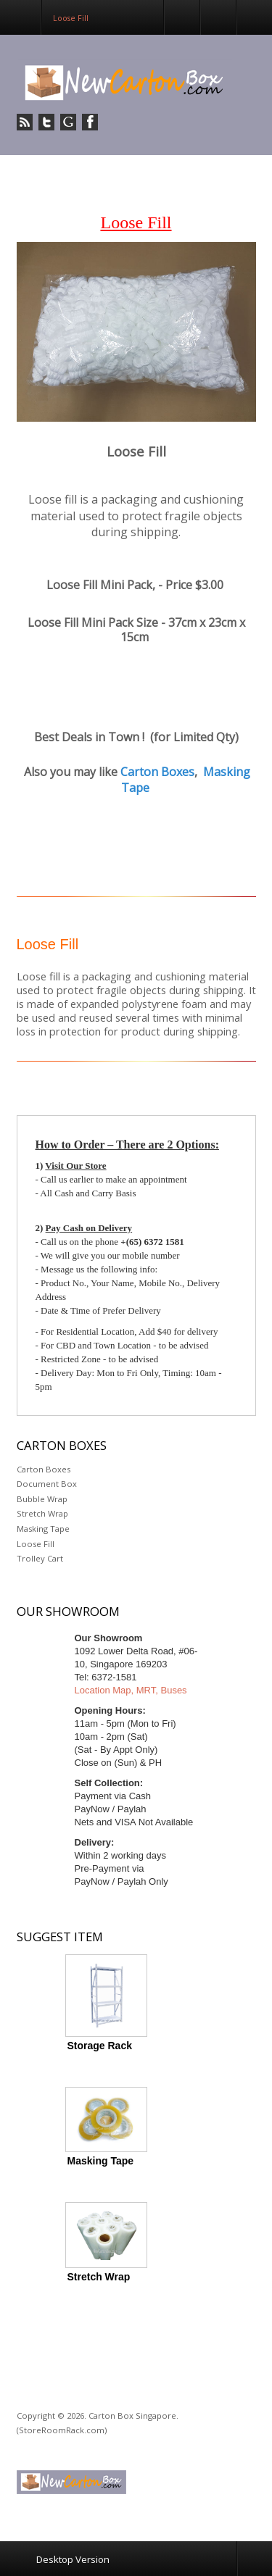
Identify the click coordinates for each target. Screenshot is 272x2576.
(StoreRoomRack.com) (62, 2430)
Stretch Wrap (42, 1513)
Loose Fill (35, 1543)
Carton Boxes (157, 772)
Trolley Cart (40, 1558)
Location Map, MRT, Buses (131, 1690)
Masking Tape (43, 1528)
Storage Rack (99, 2045)
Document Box (47, 1483)
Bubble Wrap (42, 1498)
